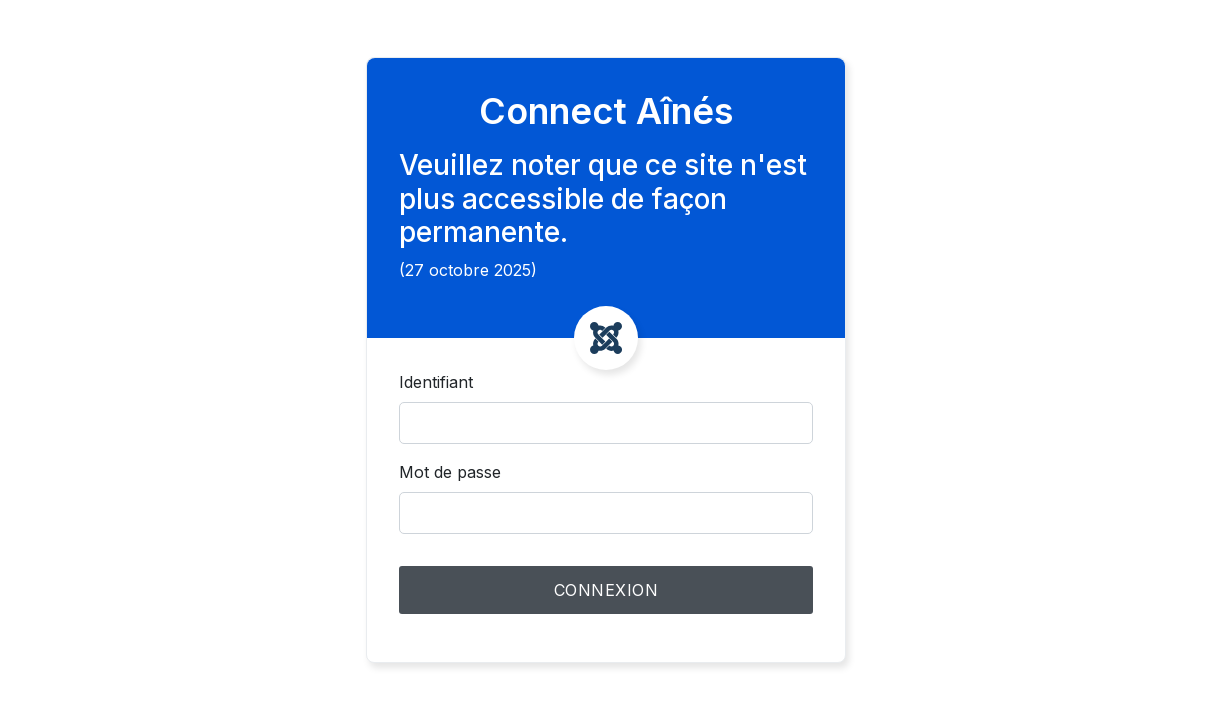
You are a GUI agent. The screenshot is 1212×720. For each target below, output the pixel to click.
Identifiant (436, 382)
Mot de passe (450, 472)
